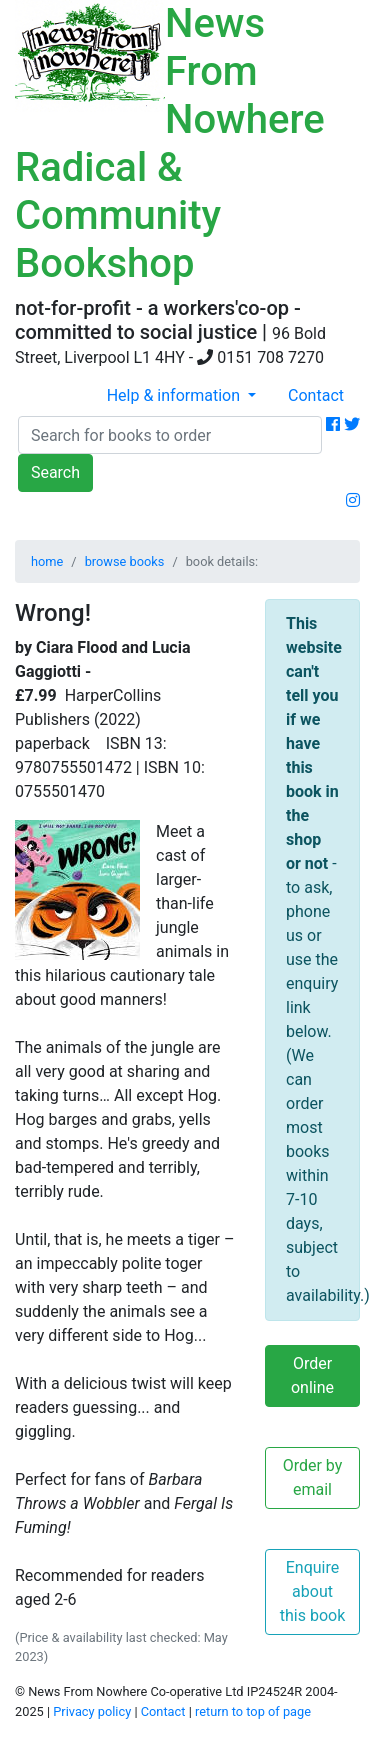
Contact (316, 395)
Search (55, 472)
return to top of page (253, 1711)
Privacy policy (92, 1711)
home (47, 561)
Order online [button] (312, 1375)
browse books (125, 561)
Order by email (313, 1477)
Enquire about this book (313, 1591)
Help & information (175, 395)
